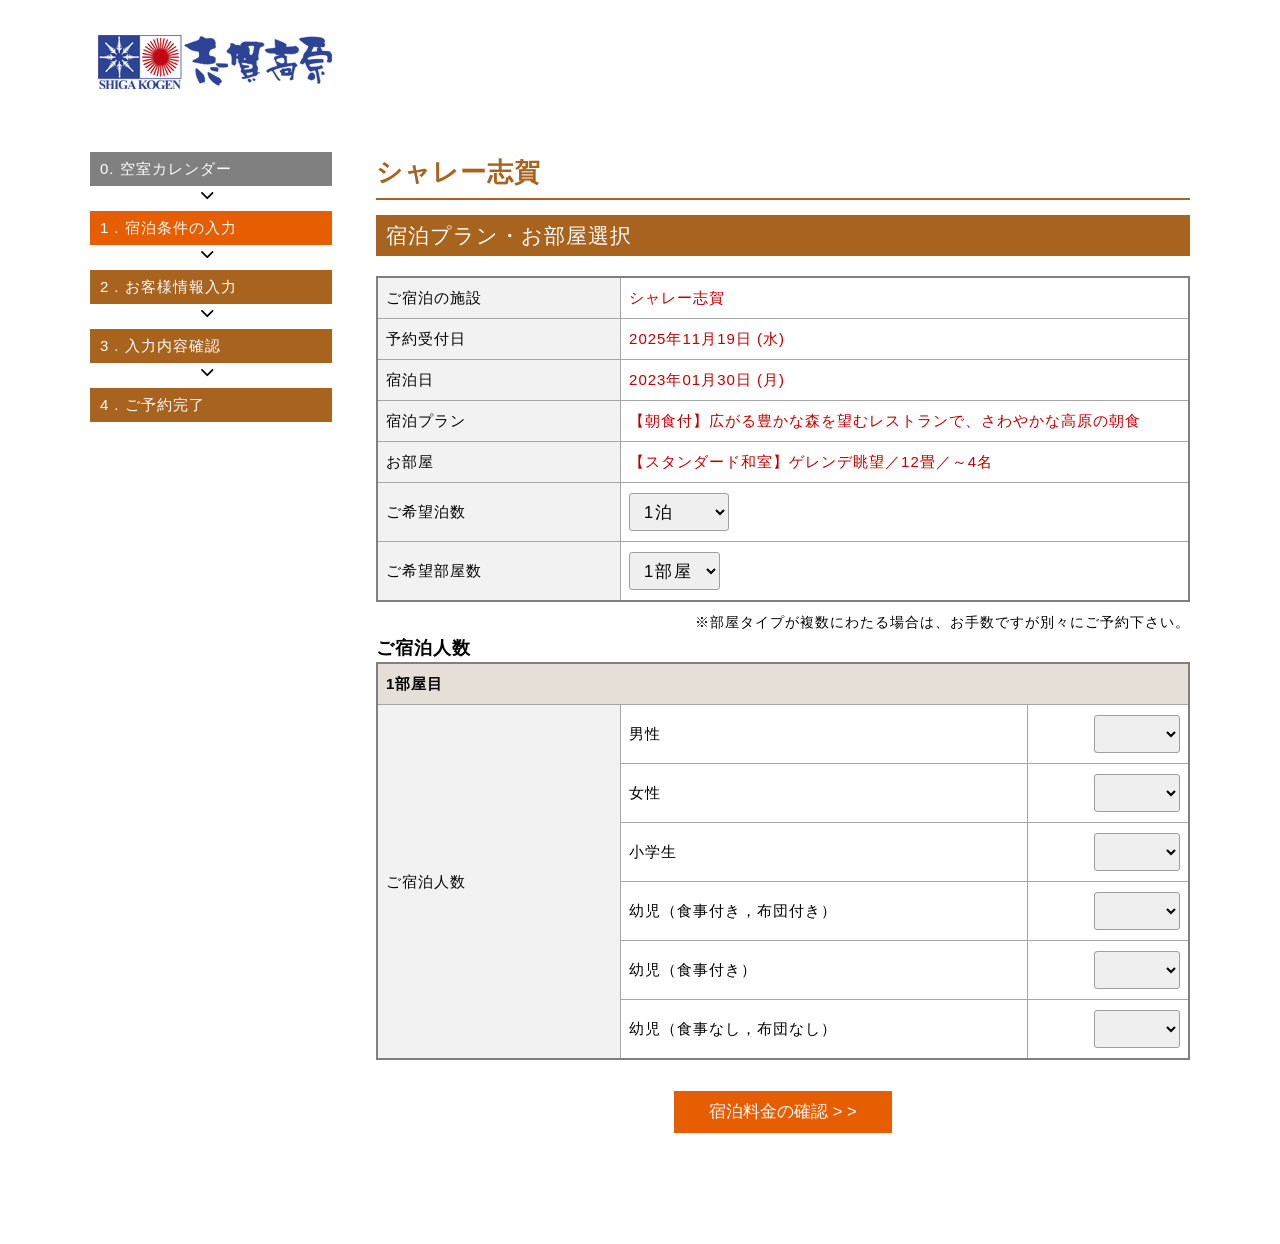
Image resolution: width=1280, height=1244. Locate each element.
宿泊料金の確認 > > (782, 1111)
